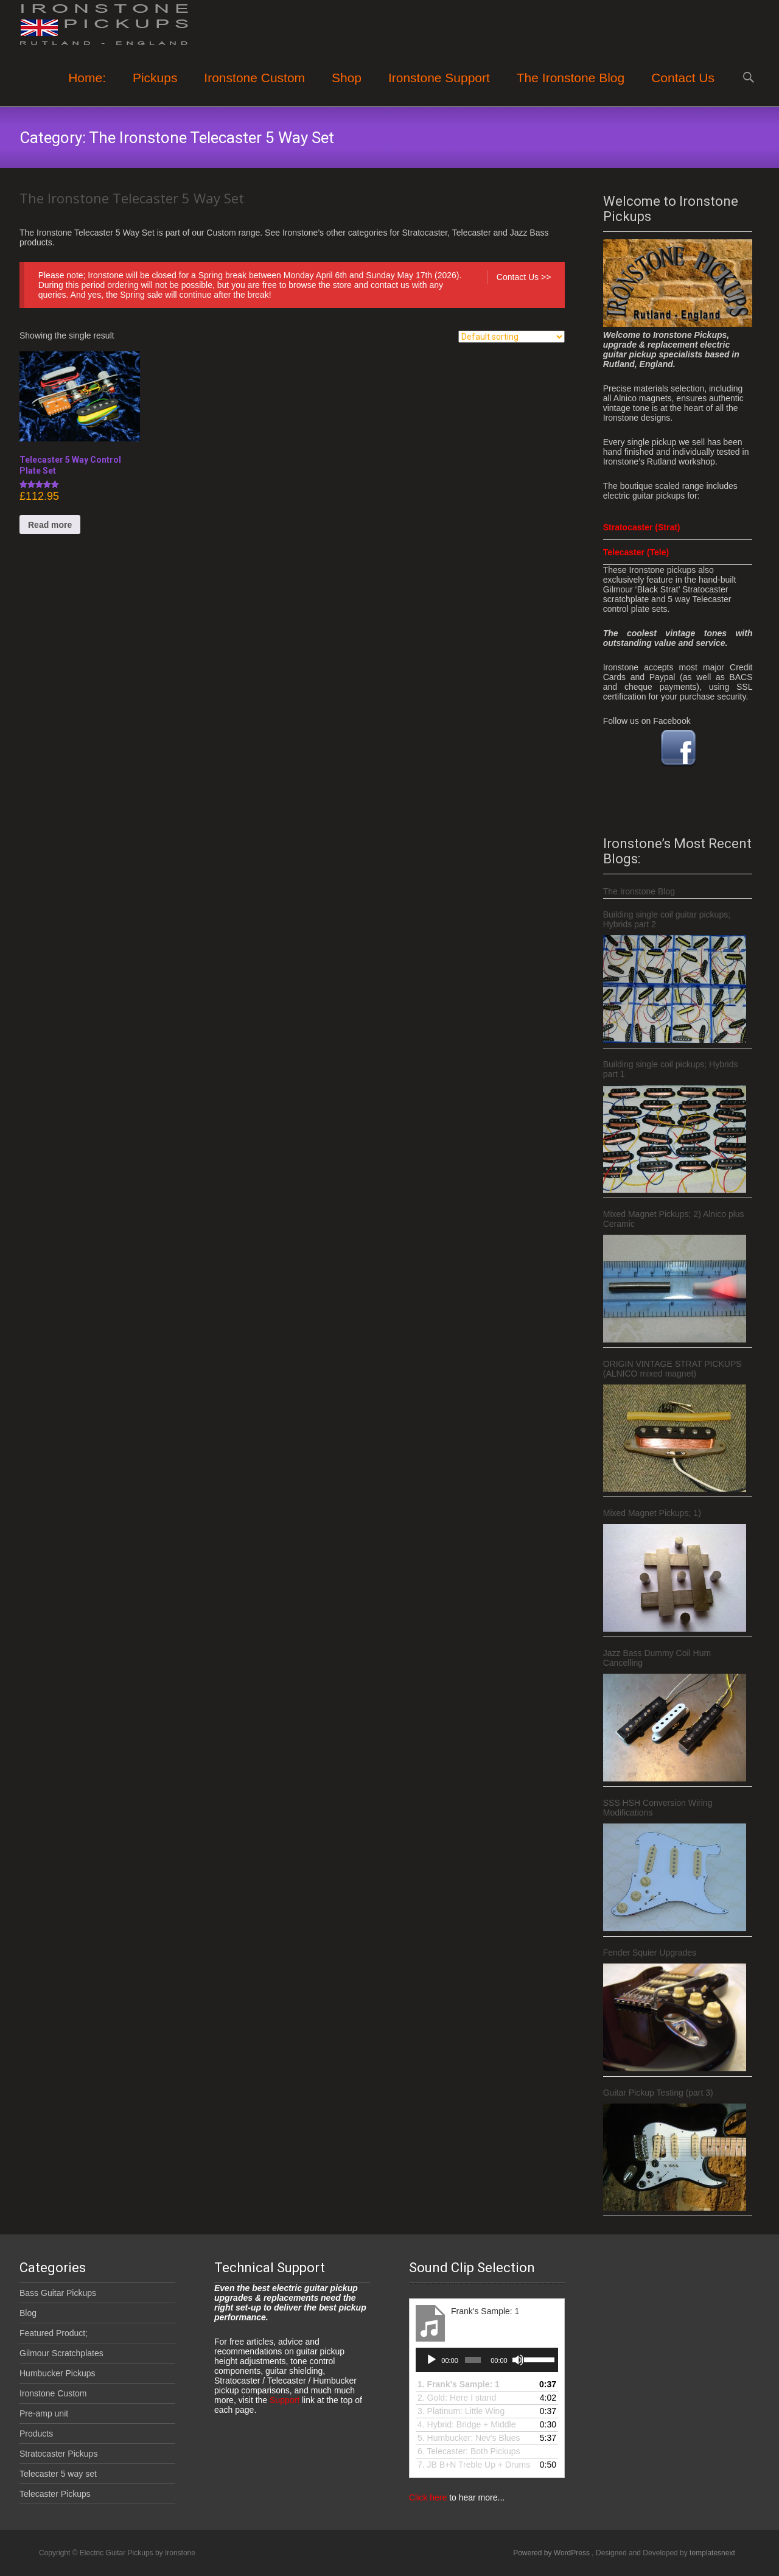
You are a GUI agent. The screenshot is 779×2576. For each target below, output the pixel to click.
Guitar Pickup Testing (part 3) (658, 2092)
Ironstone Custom (254, 89)
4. (466, 2424)
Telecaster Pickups (55, 2494)
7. (473, 2464)
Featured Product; (53, 2333)
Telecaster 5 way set (58, 2474)
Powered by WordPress (552, 2553)
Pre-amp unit (43, 2413)
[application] (487, 2360)
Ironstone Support (439, 89)
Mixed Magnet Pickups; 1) (652, 1513)
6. (468, 2451)
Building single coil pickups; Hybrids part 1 (670, 1069)
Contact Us (682, 89)
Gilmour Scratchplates (61, 2353)
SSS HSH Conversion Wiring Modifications (658, 1807)
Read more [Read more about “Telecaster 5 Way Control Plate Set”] (50, 525)
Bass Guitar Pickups (57, 2293)
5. (468, 2438)
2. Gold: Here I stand (456, 2397)
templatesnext (712, 2553)
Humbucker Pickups (57, 2373)
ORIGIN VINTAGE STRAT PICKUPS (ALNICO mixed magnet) (672, 1368)
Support (283, 2400)
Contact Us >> (524, 277)
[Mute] (518, 2360)
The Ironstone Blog (570, 89)
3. (461, 2411)
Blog (28, 2313)
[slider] (473, 2360)
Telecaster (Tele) (636, 552)
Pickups (155, 89)
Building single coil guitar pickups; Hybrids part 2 (666, 919)
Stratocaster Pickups (58, 2453)
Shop (347, 89)
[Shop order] (511, 337)
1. (458, 2384)
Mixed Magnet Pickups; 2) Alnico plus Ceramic (673, 1219)
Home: (87, 89)
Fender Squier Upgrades (649, 1952)
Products (36, 2433)
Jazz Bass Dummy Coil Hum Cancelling (657, 1658)
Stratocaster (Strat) (641, 527)
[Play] (431, 2360)
